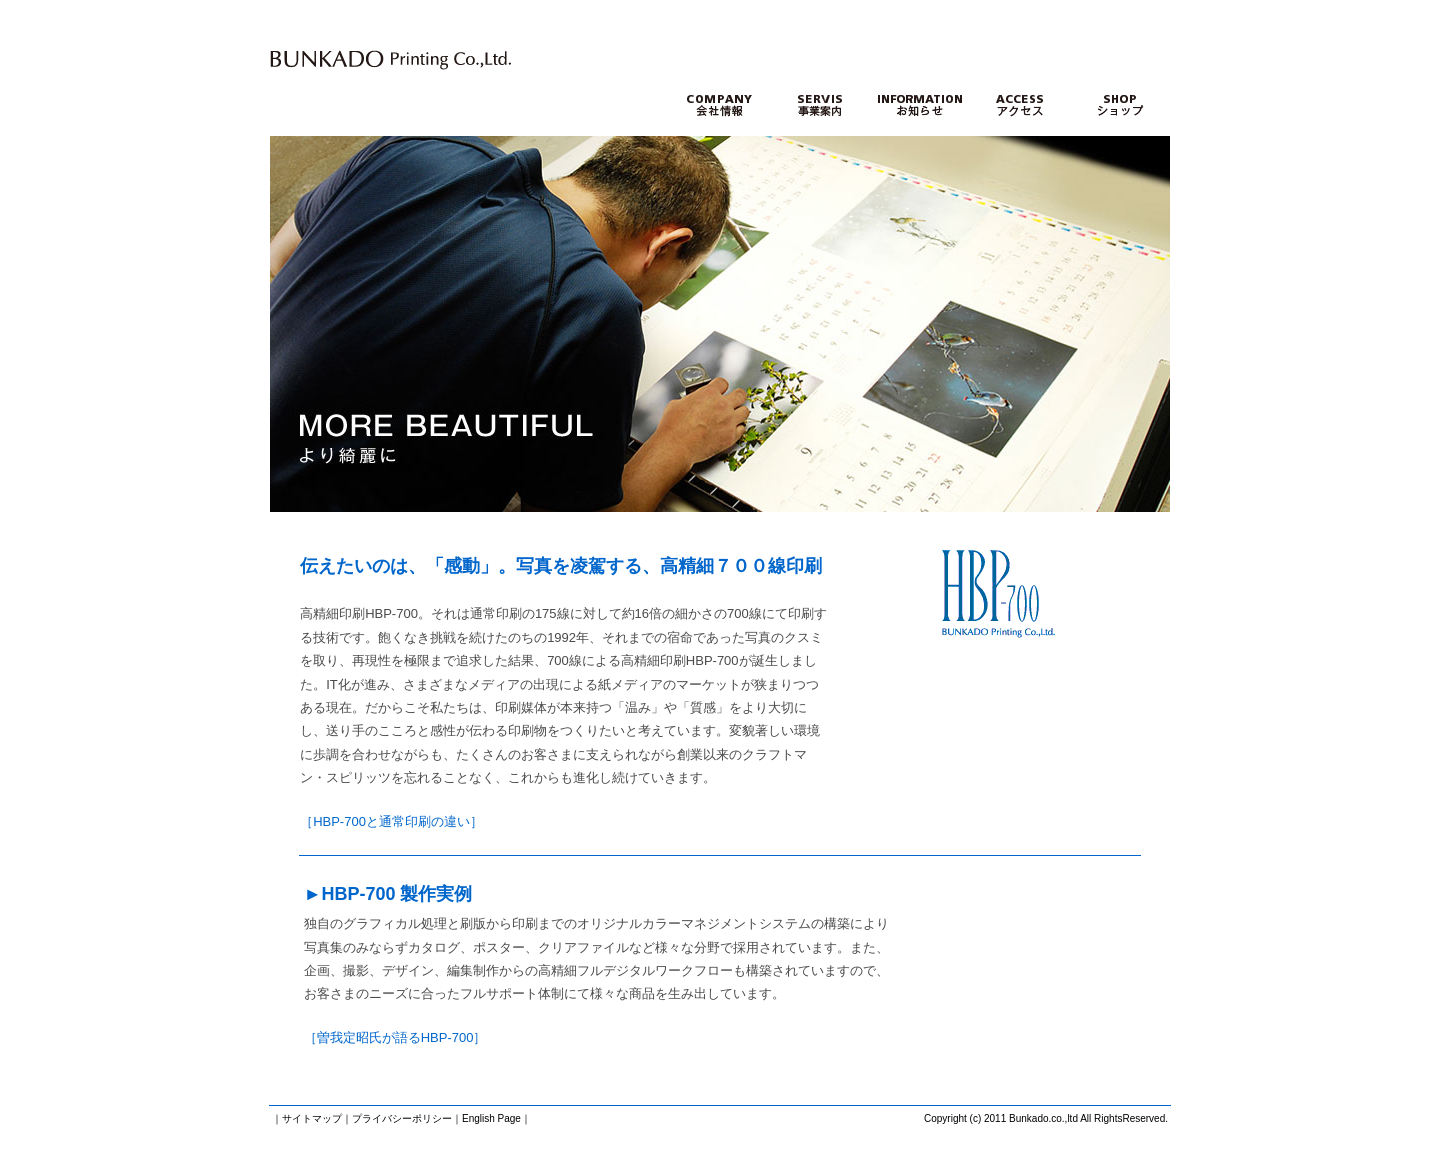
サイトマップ (312, 1118)
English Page (491, 1118)
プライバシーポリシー (402, 1118)
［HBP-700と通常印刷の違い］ (391, 821)
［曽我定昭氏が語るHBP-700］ (395, 1037)
